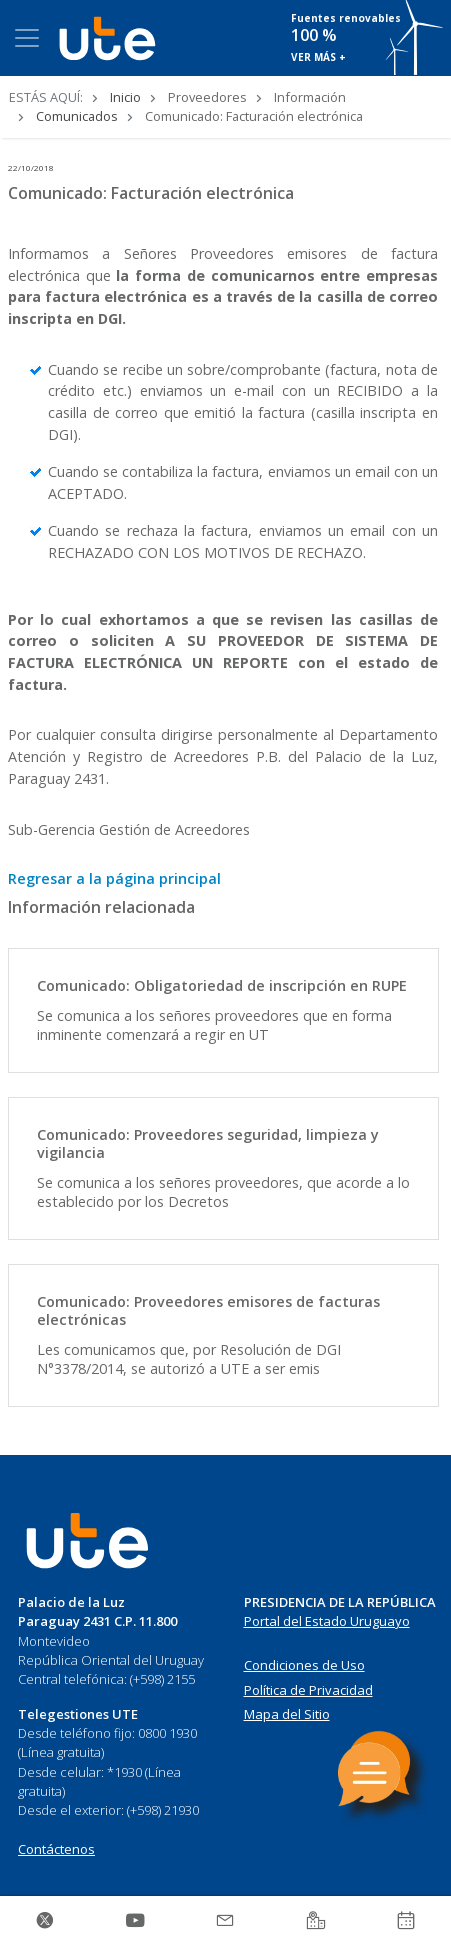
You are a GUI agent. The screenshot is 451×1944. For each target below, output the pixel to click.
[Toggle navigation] (27, 38)
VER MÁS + (318, 57)
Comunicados (77, 116)
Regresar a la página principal (114, 878)
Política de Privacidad (308, 1690)
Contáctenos (56, 1849)
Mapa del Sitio (287, 1714)
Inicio (125, 97)
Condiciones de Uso (304, 1665)
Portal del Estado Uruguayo (327, 1621)
